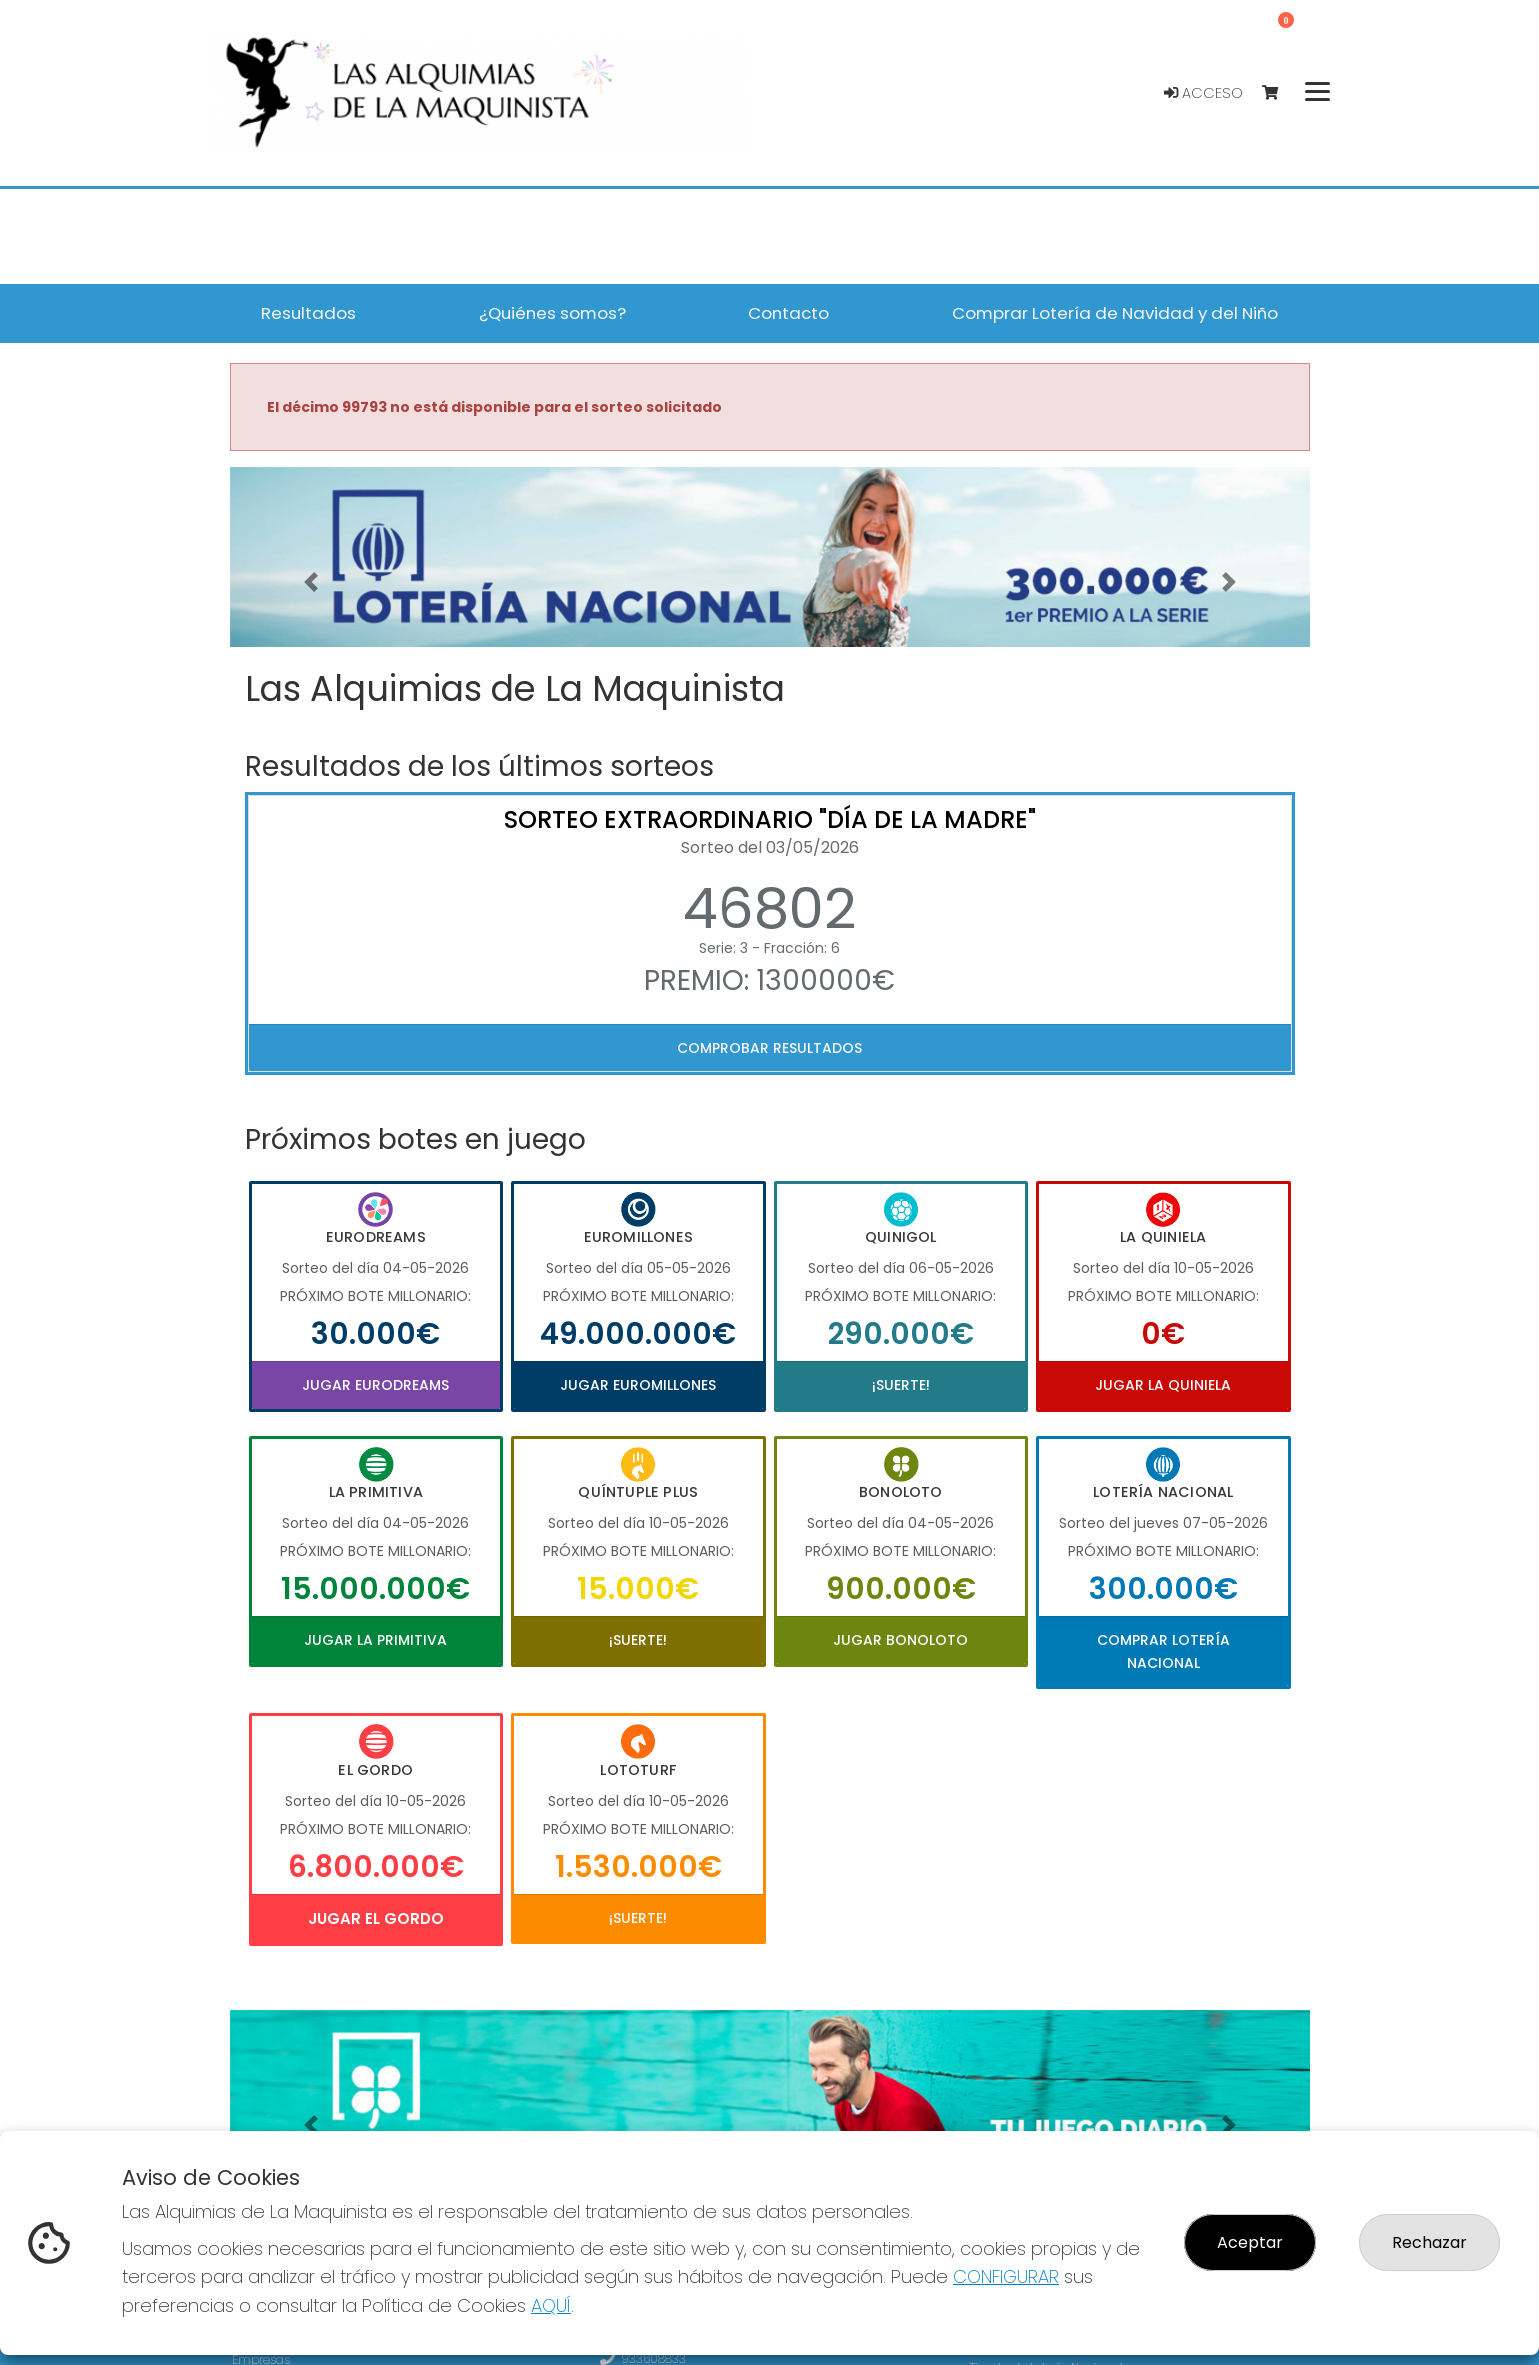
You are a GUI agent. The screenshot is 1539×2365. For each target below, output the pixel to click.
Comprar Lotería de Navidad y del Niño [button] (1115, 313)
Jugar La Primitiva (375, 1640)
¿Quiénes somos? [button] (552, 313)
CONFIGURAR (1006, 2276)
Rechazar (1429, 2242)
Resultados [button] (308, 313)
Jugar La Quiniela (1163, 1385)
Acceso (1203, 93)
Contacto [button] (788, 313)
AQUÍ (551, 2305)
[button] (311, 582)
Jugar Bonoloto (900, 1640)
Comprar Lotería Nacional (1163, 1651)
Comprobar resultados (769, 1048)
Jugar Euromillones (638, 1385)
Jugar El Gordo (376, 1918)
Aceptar (1250, 2242)
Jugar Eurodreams (375, 1385)
